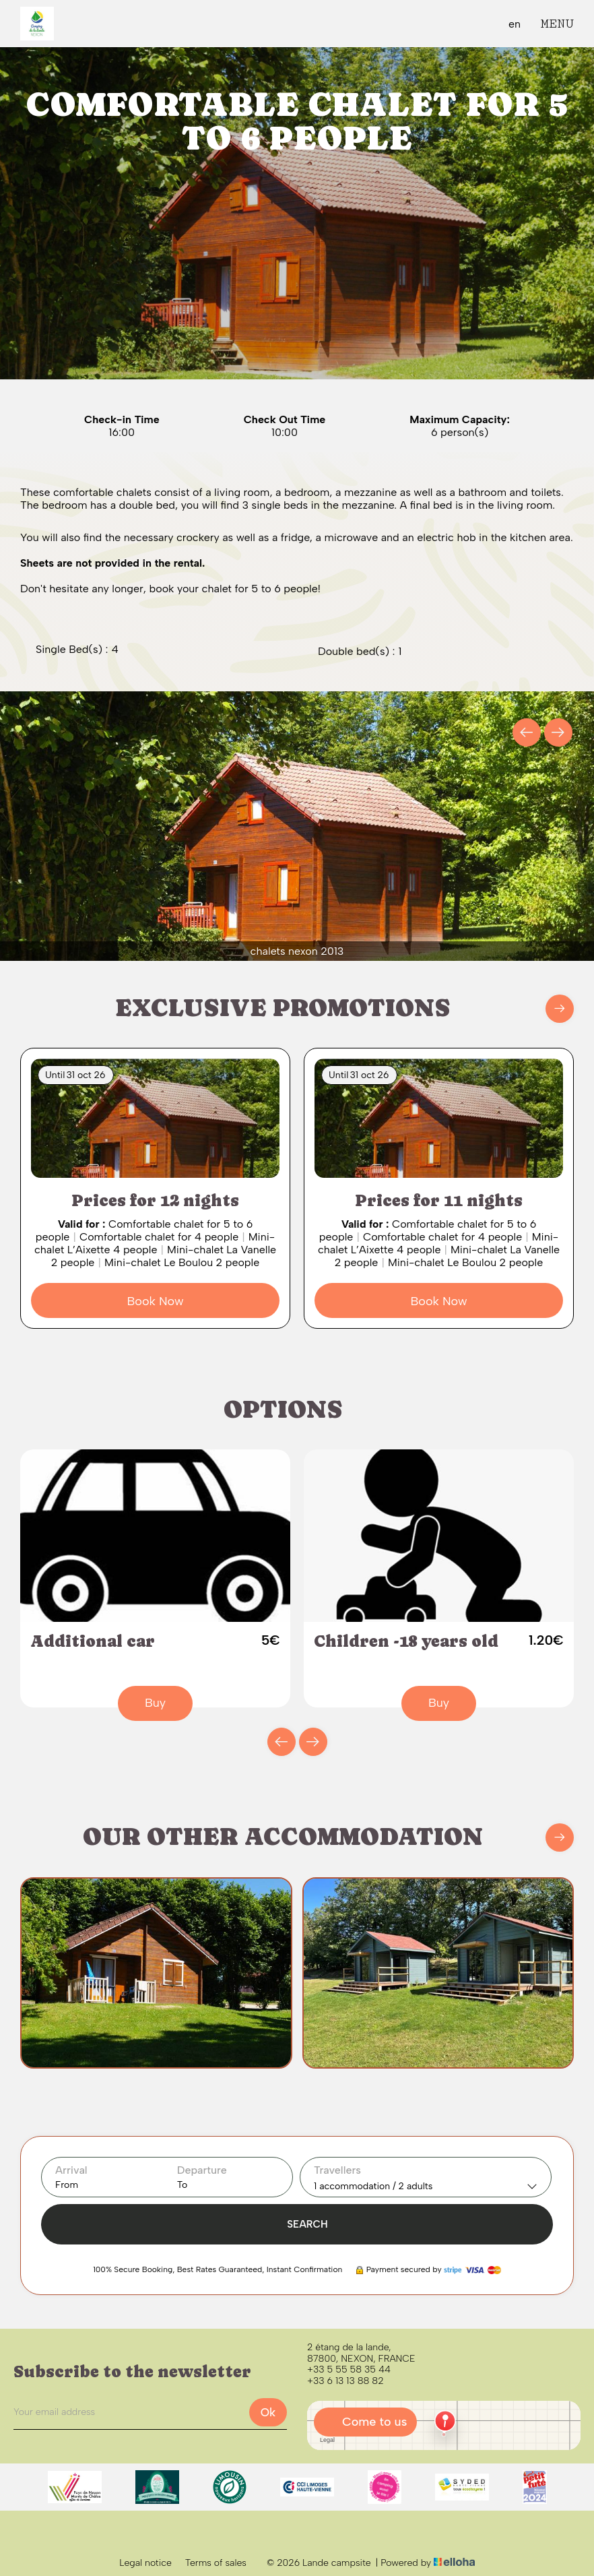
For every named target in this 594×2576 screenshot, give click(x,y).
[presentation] (527, 732)
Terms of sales (215, 2563)
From (66, 2185)
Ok (268, 2412)
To (182, 2185)
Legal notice (145, 2563)
